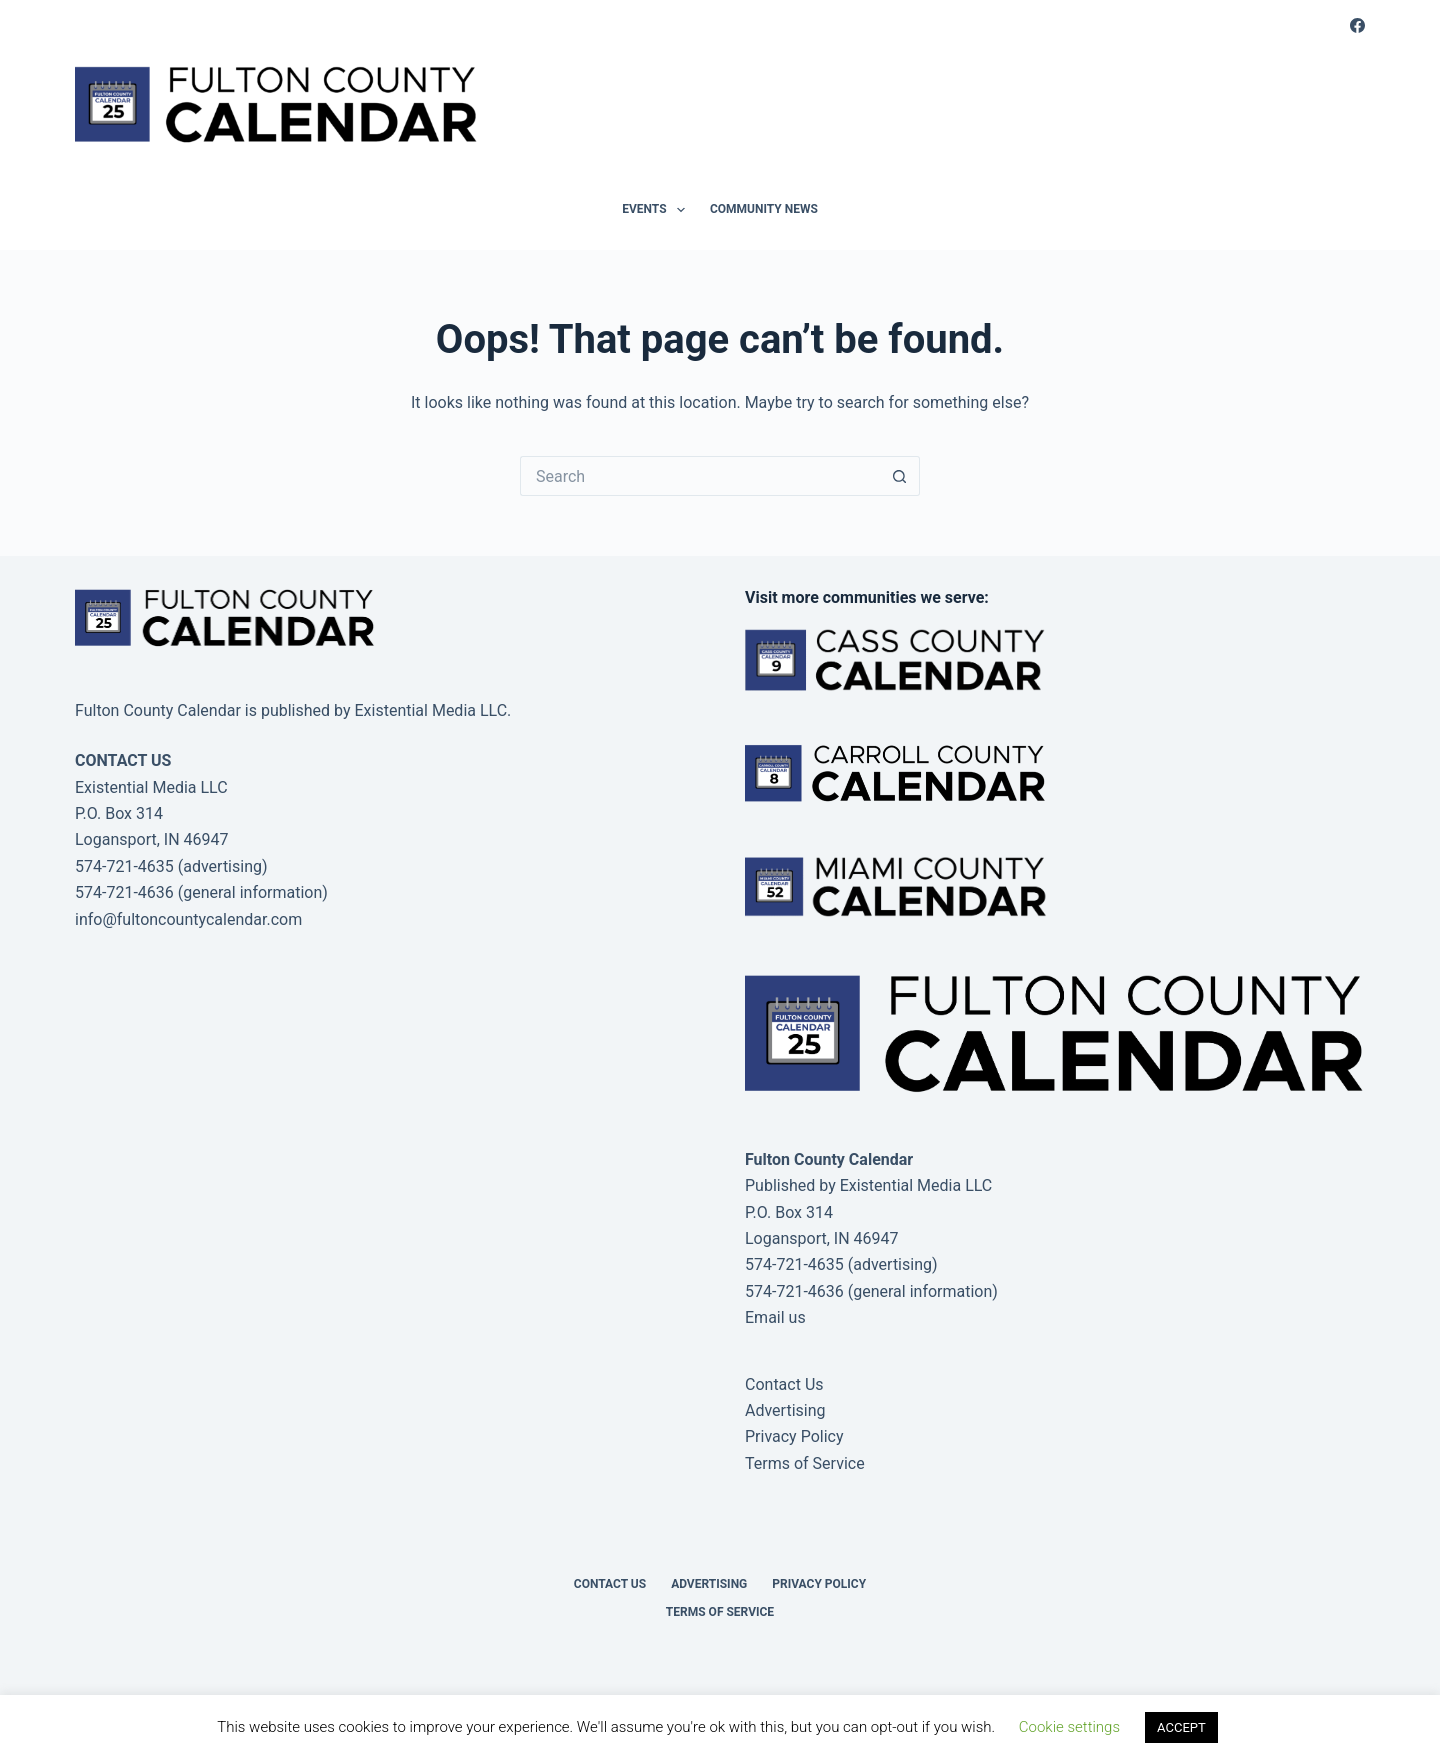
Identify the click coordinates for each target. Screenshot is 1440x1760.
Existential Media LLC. (432, 710)
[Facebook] (1357, 25)
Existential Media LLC (916, 1185)
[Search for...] (700, 476)
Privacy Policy (794, 1436)
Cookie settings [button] (1069, 1727)
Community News (764, 209)
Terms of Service (805, 1463)
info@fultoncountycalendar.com (188, 919)
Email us (775, 1317)
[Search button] (900, 476)
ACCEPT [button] (1181, 1727)
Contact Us (784, 1384)
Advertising (785, 1410)
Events (657, 210)
